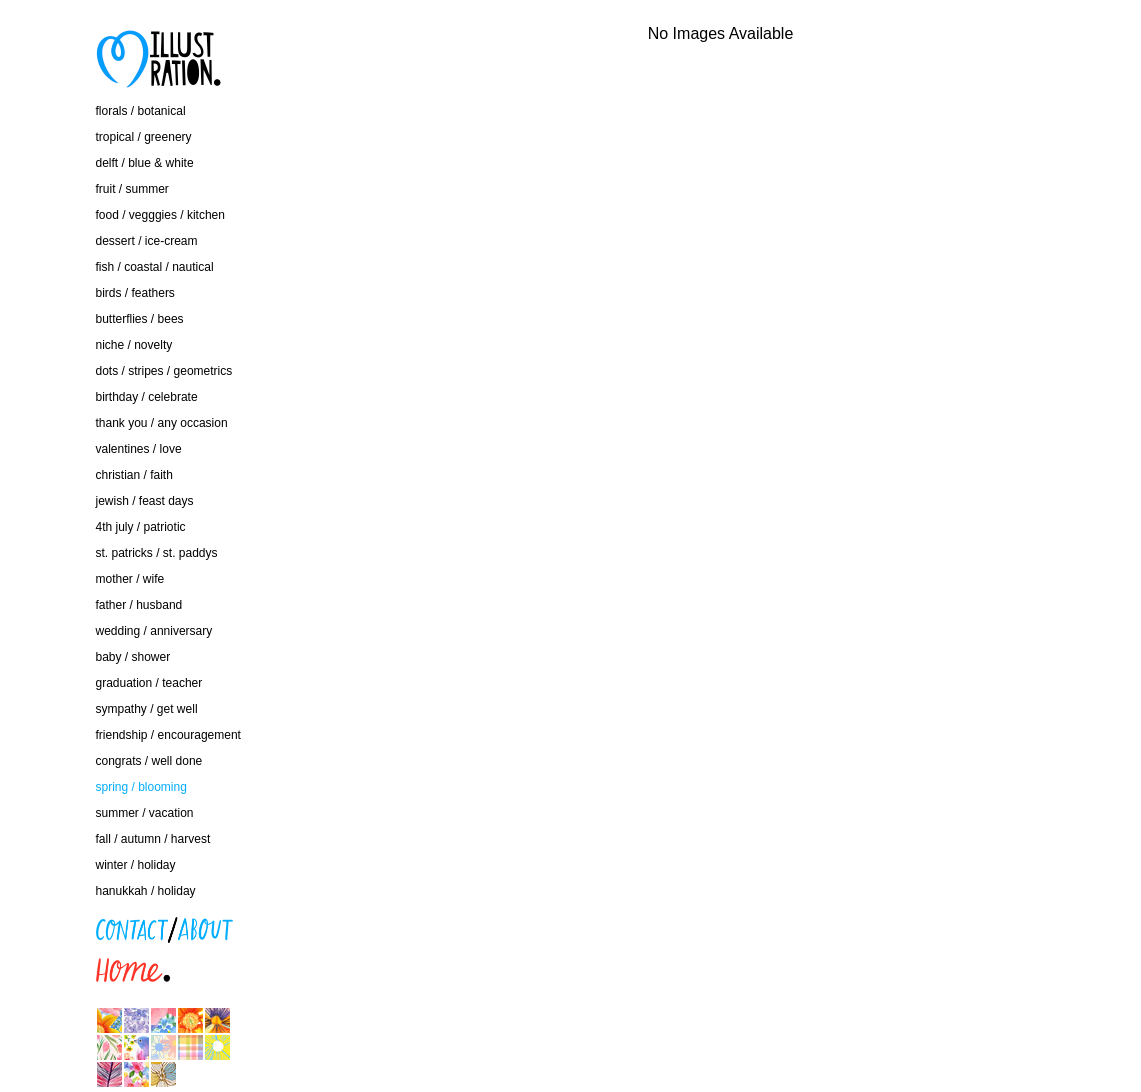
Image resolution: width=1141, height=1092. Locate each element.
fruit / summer (132, 189)
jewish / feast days (145, 501)
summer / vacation (145, 813)
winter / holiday (136, 865)
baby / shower (133, 657)
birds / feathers (135, 293)
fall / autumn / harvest (153, 839)
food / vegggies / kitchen (160, 215)
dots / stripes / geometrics (164, 371)
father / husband (139, 605)
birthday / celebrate (147, 397)
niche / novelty (134, 345)
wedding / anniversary (154, 631)
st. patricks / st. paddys (157, 553)
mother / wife (130, 579)
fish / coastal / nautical (155, 267)
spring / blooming (141, 787)
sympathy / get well (147, 709)
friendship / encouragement (168, 735)
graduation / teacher (149, 683)
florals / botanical (141, 111)
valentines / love (139, 449)
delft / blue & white (145, 163)
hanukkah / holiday (146, 891)
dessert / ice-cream (147, 241)
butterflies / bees (140, 319)
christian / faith (134, 475)
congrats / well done (149, 761)
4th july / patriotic (141, 527)
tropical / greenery (144, 137)
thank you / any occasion (162, 423)
